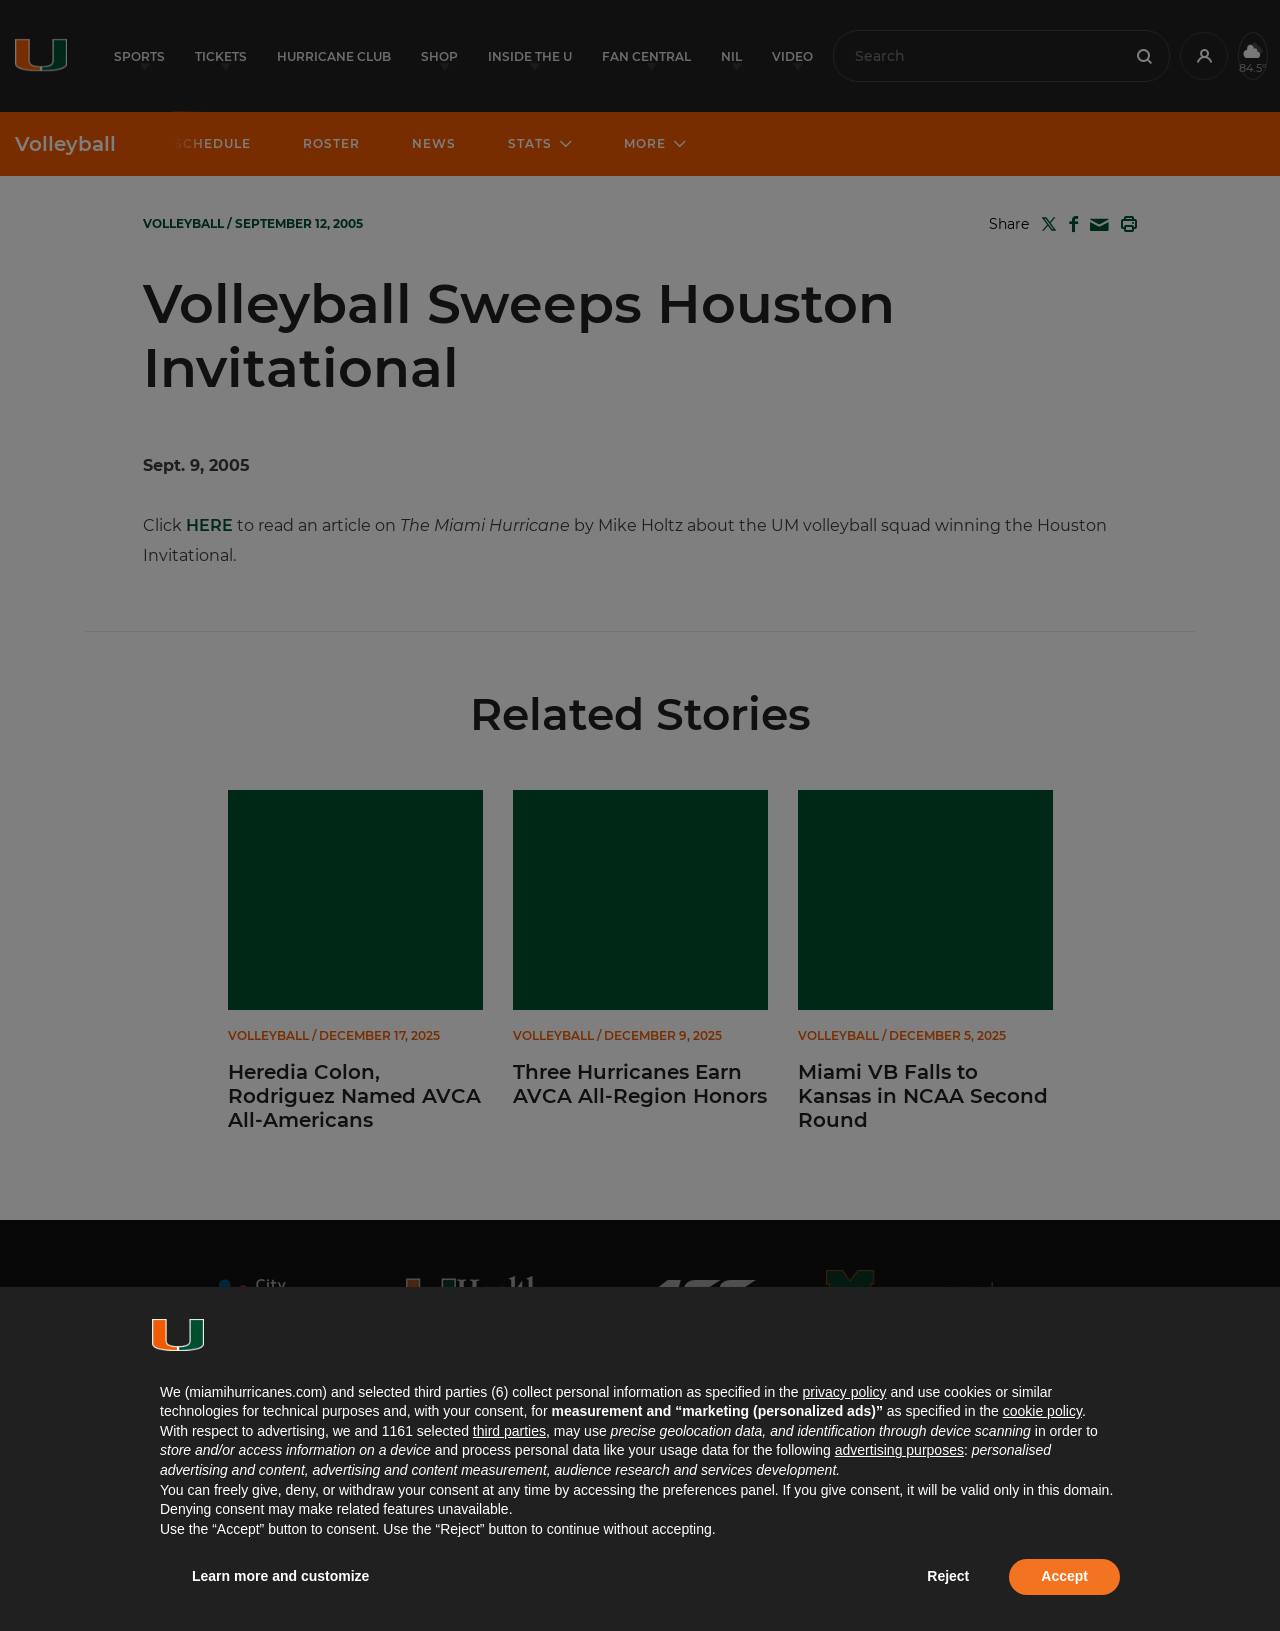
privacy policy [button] (844, 1392)
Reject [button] (948, 1576)
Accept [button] (1064, 1576)
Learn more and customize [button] (280, 1576)
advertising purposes (899, 1450)
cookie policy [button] (1042, 1411)
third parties (509, 1431)
